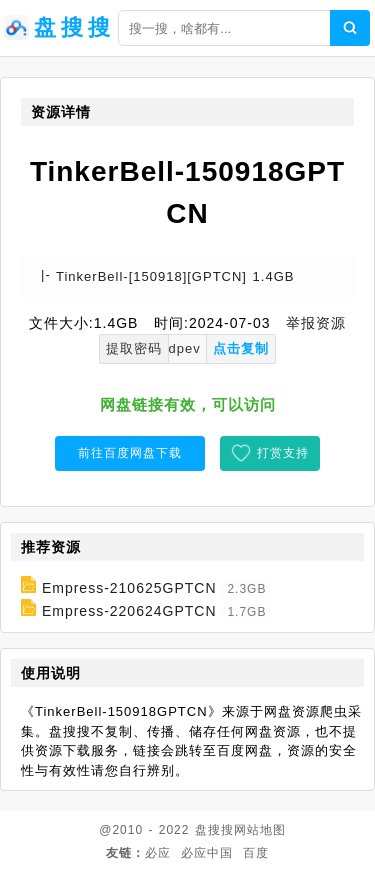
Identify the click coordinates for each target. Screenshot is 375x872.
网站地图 (260, 830)
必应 (158, 853)
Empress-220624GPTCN (129, 611)
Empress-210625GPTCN (129, 588)
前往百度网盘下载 (130, 453)
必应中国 (207, 853)
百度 (256, 853)
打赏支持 (283, 453)
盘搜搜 (214, 830)
